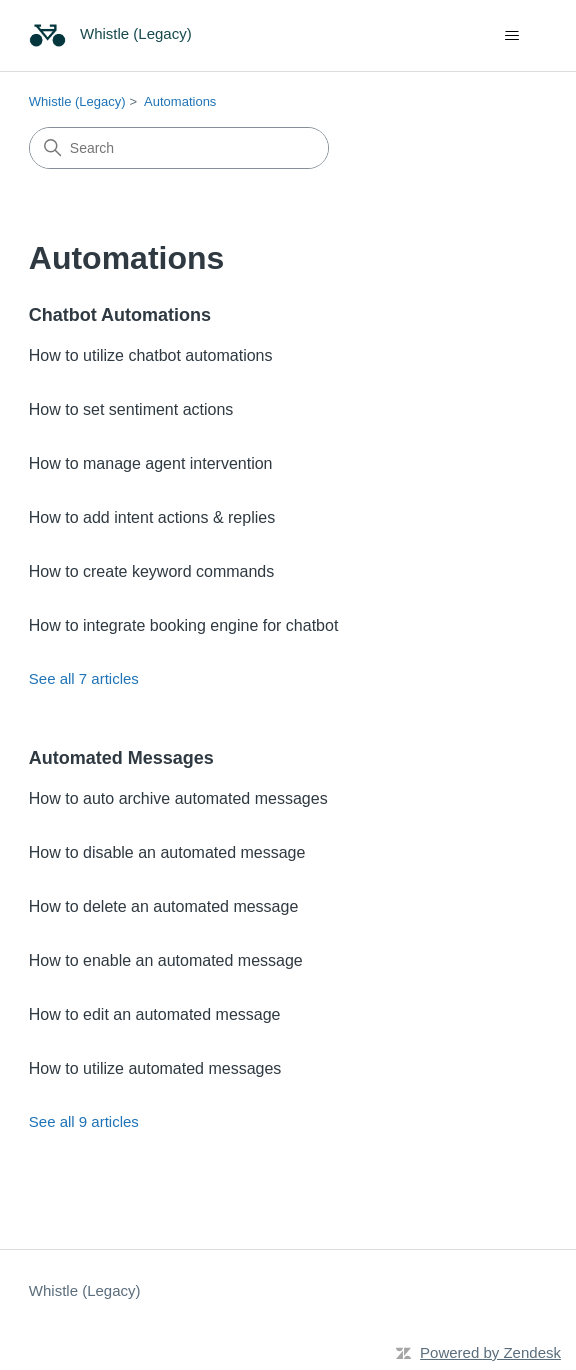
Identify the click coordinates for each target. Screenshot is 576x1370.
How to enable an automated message (166, 960)
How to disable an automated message (167, 852)
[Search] (179, 148)
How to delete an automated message (164, 906)
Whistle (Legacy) (77, 101)
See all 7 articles (84, 678)
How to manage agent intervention (151, 463)
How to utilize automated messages (155, 1068)
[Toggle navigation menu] (511, 36)
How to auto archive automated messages (178, 798)
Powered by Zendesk (490, 1352)
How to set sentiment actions (131, 409)
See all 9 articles (84, 1121)
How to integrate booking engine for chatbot (184, 625)
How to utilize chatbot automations (151, 355)
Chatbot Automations (120, 315)
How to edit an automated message (155, 1014)
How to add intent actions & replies (152, 517)
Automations (180, 101)
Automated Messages (121, 758)
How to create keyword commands (151, 571)
